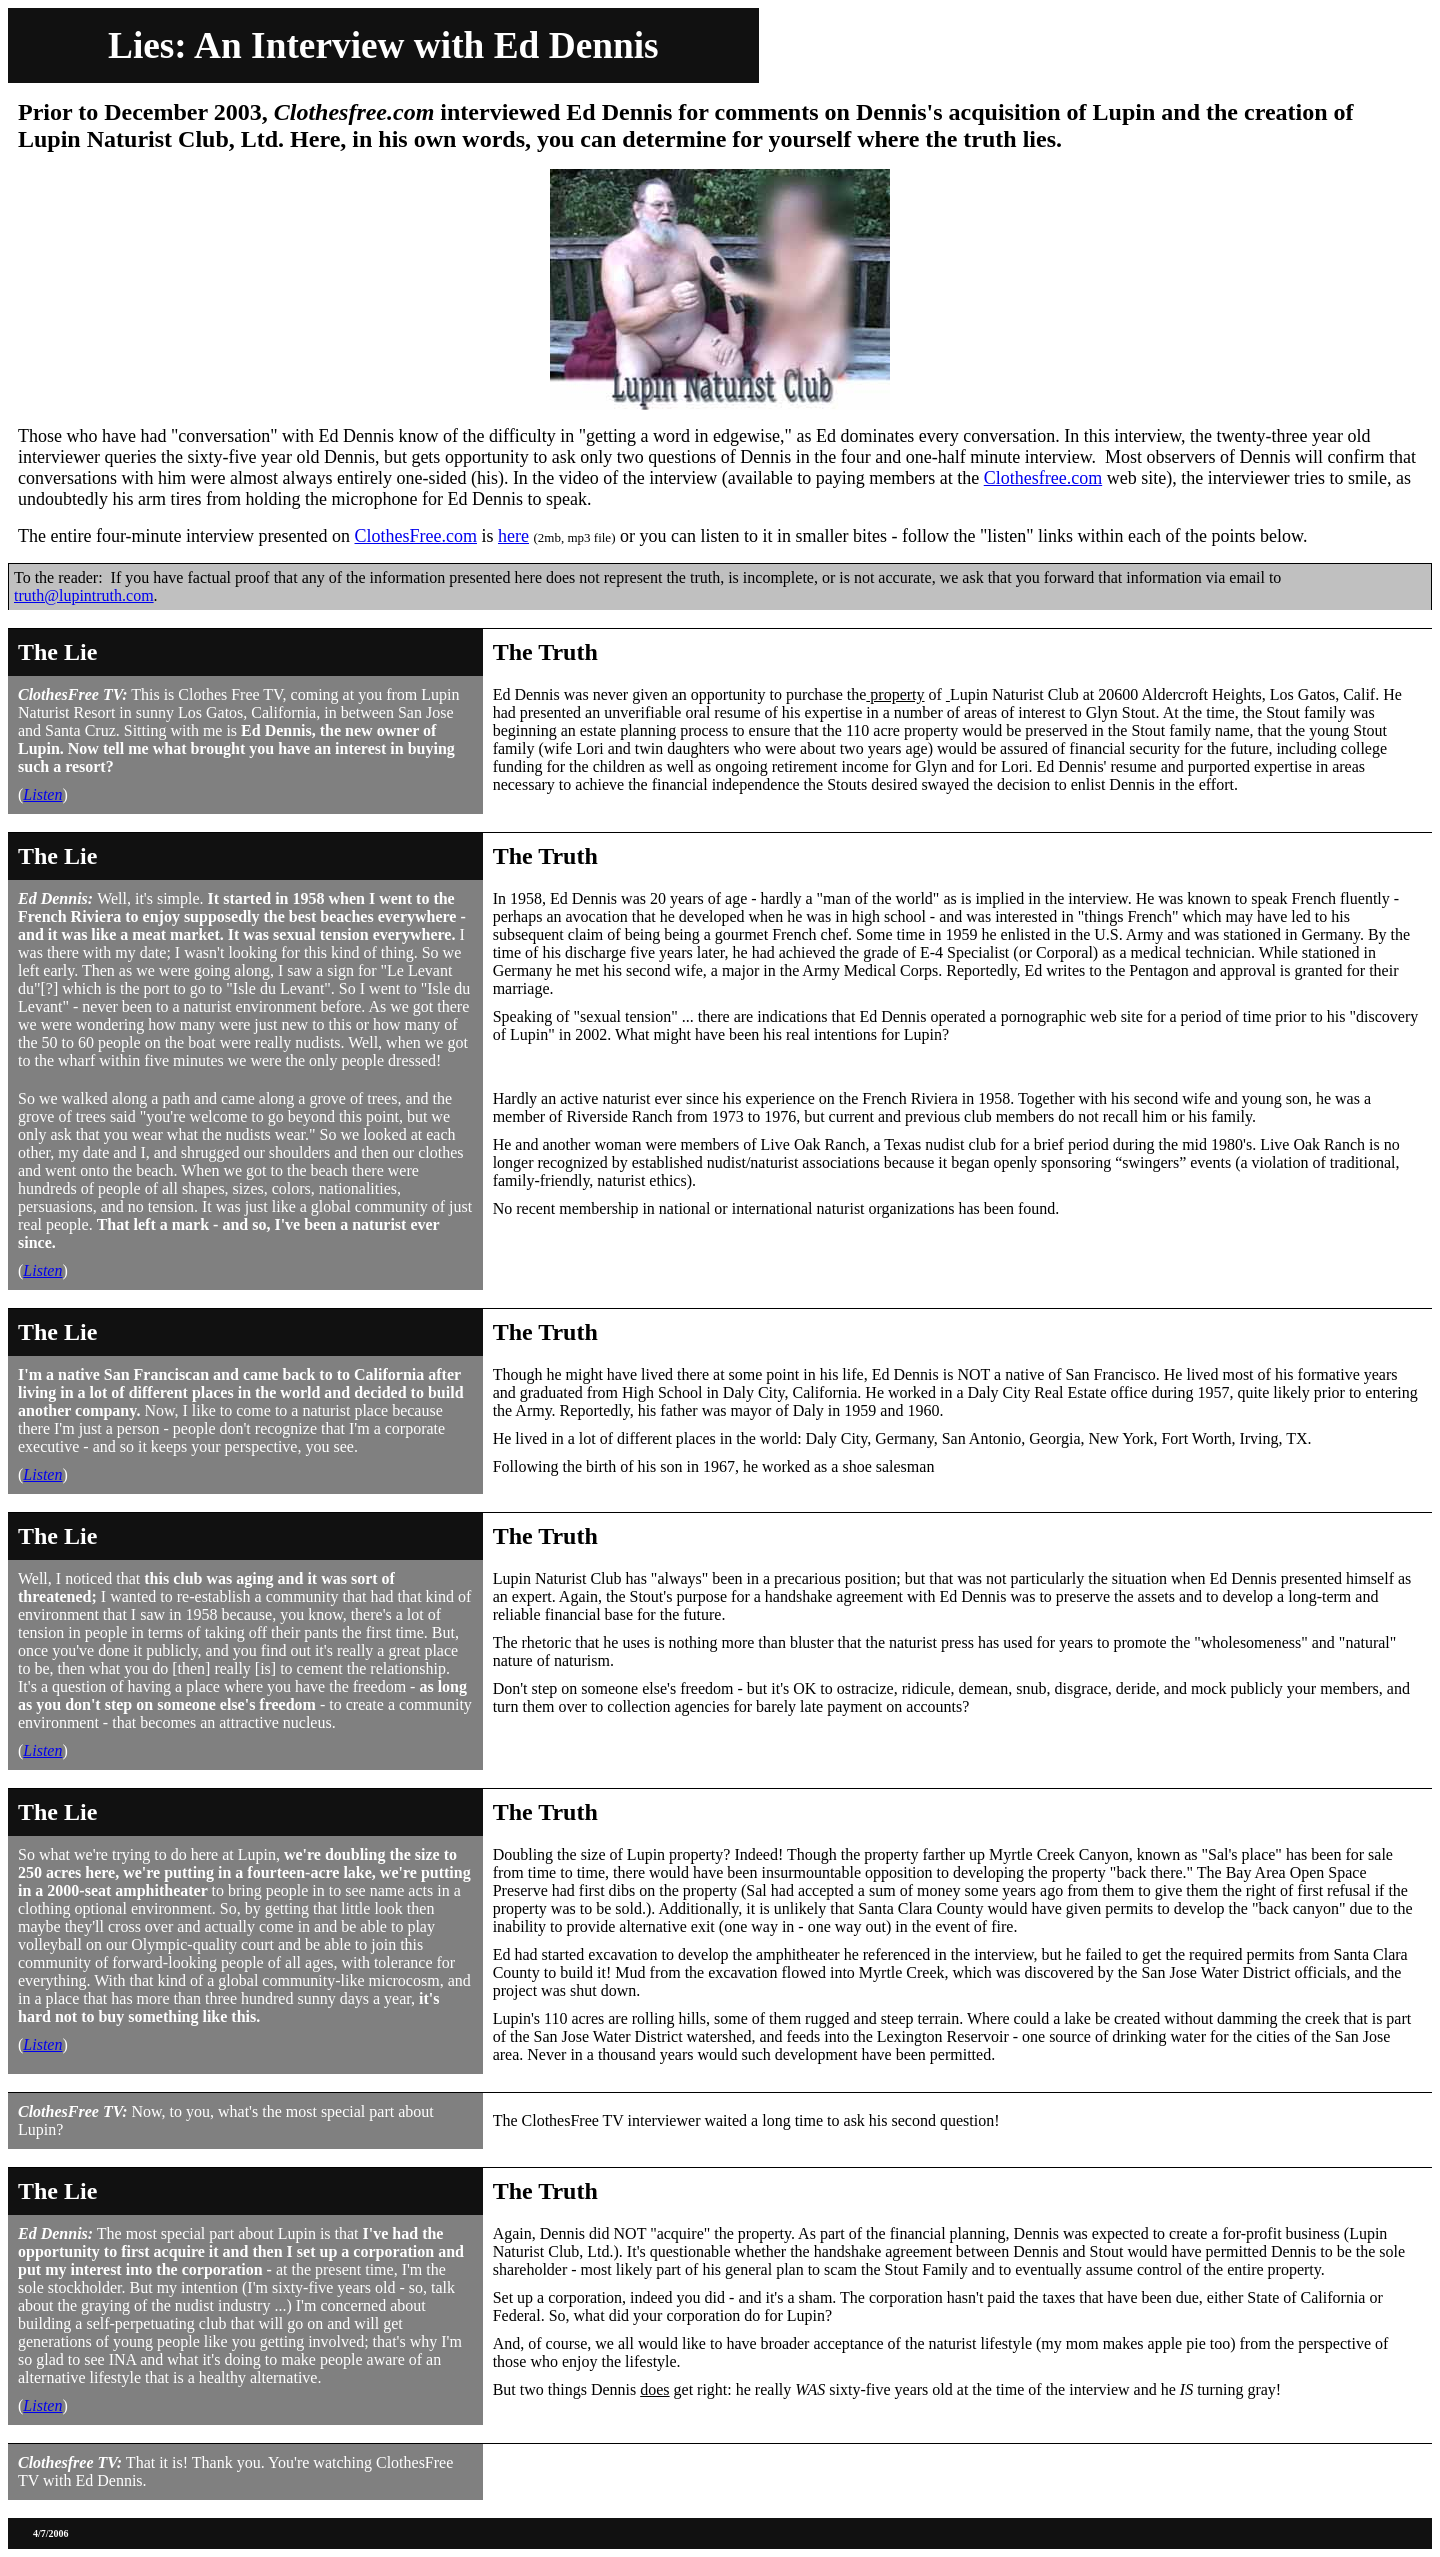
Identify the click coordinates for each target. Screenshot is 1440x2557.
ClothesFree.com (416, 536)
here (513, 536)
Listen (42, 794)
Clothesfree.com (1043, 478)
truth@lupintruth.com (84, 595)
